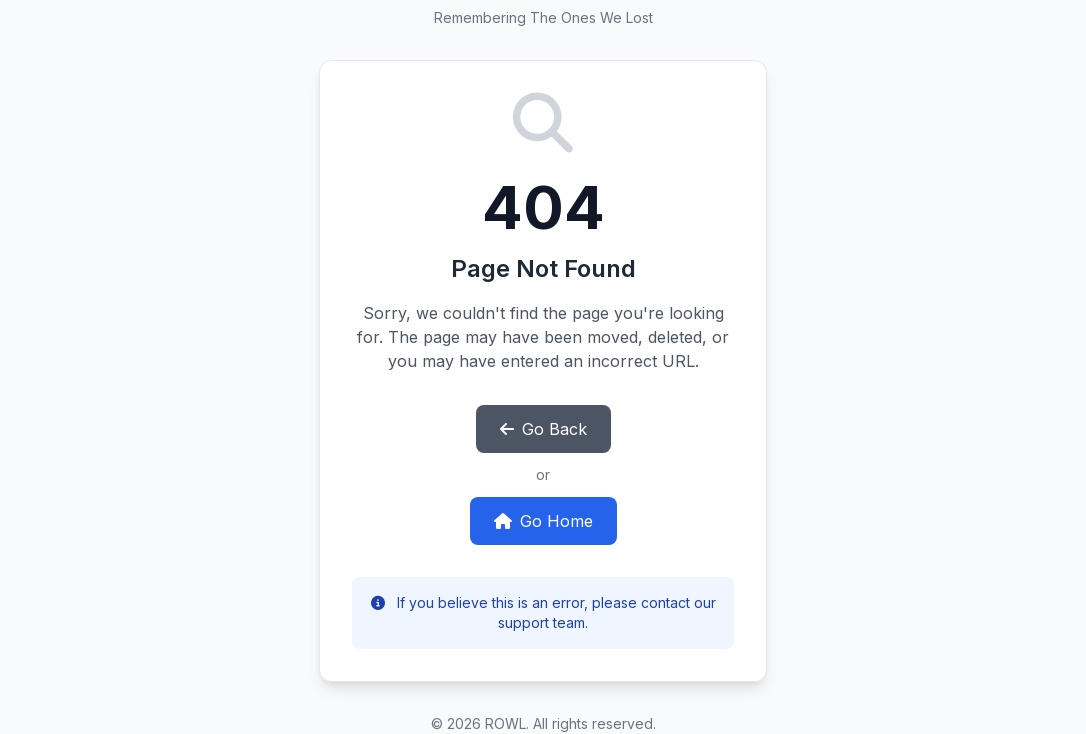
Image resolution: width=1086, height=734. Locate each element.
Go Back (543, 429)
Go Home (543, 521)
